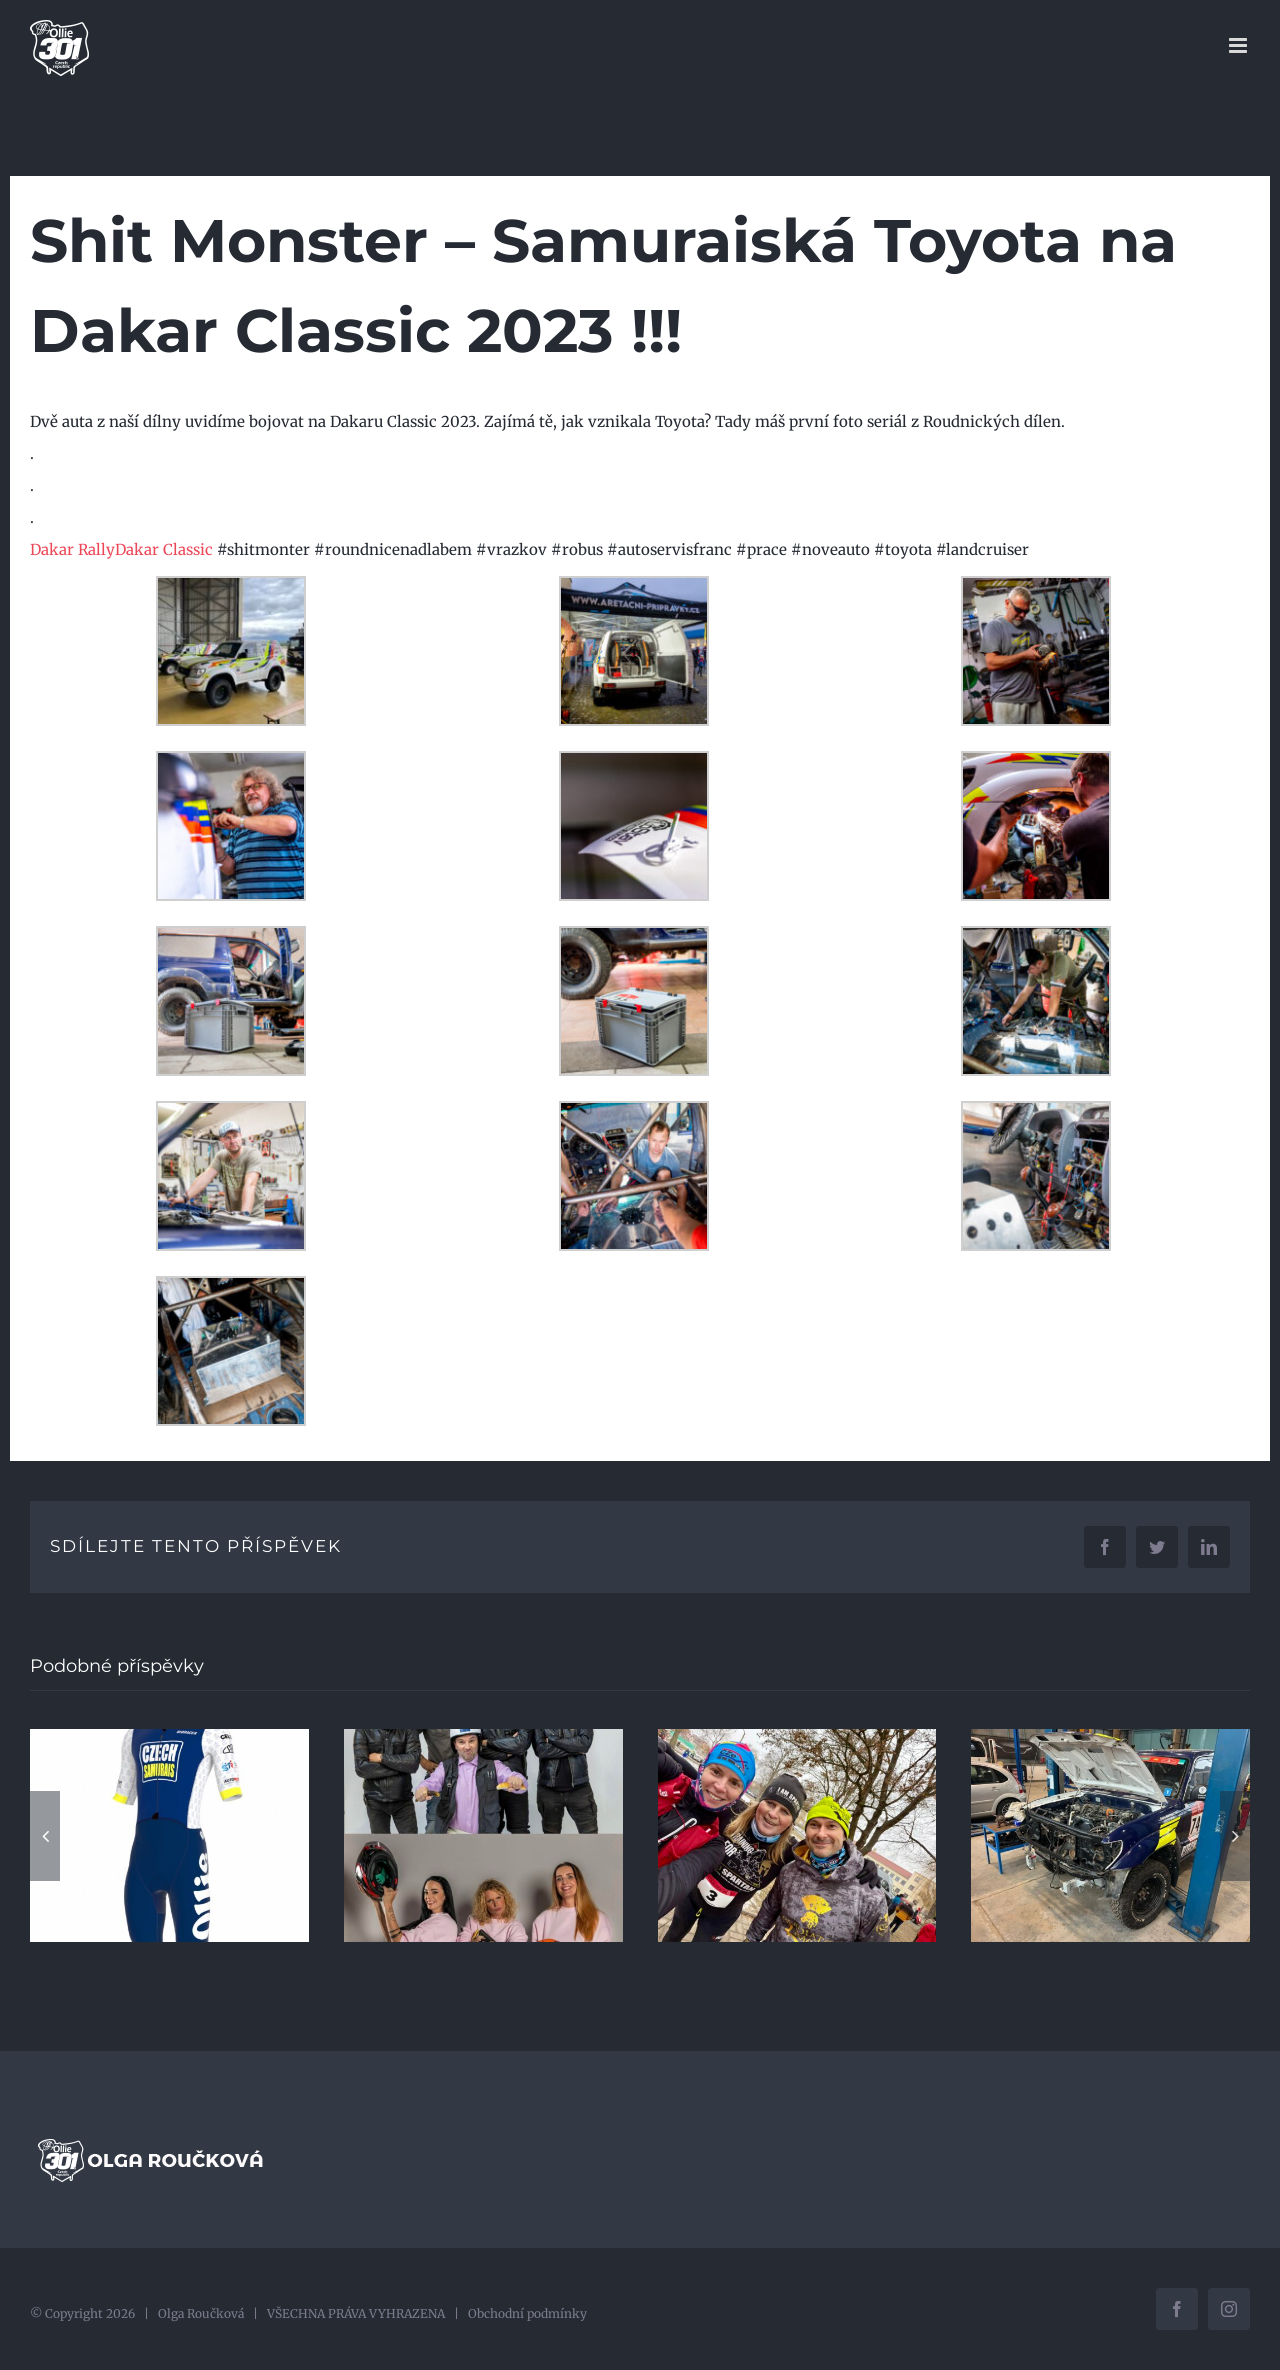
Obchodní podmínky (527, 2313)
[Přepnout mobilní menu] (1239, 45)
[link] (72, 549)
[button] (45, 1836)
